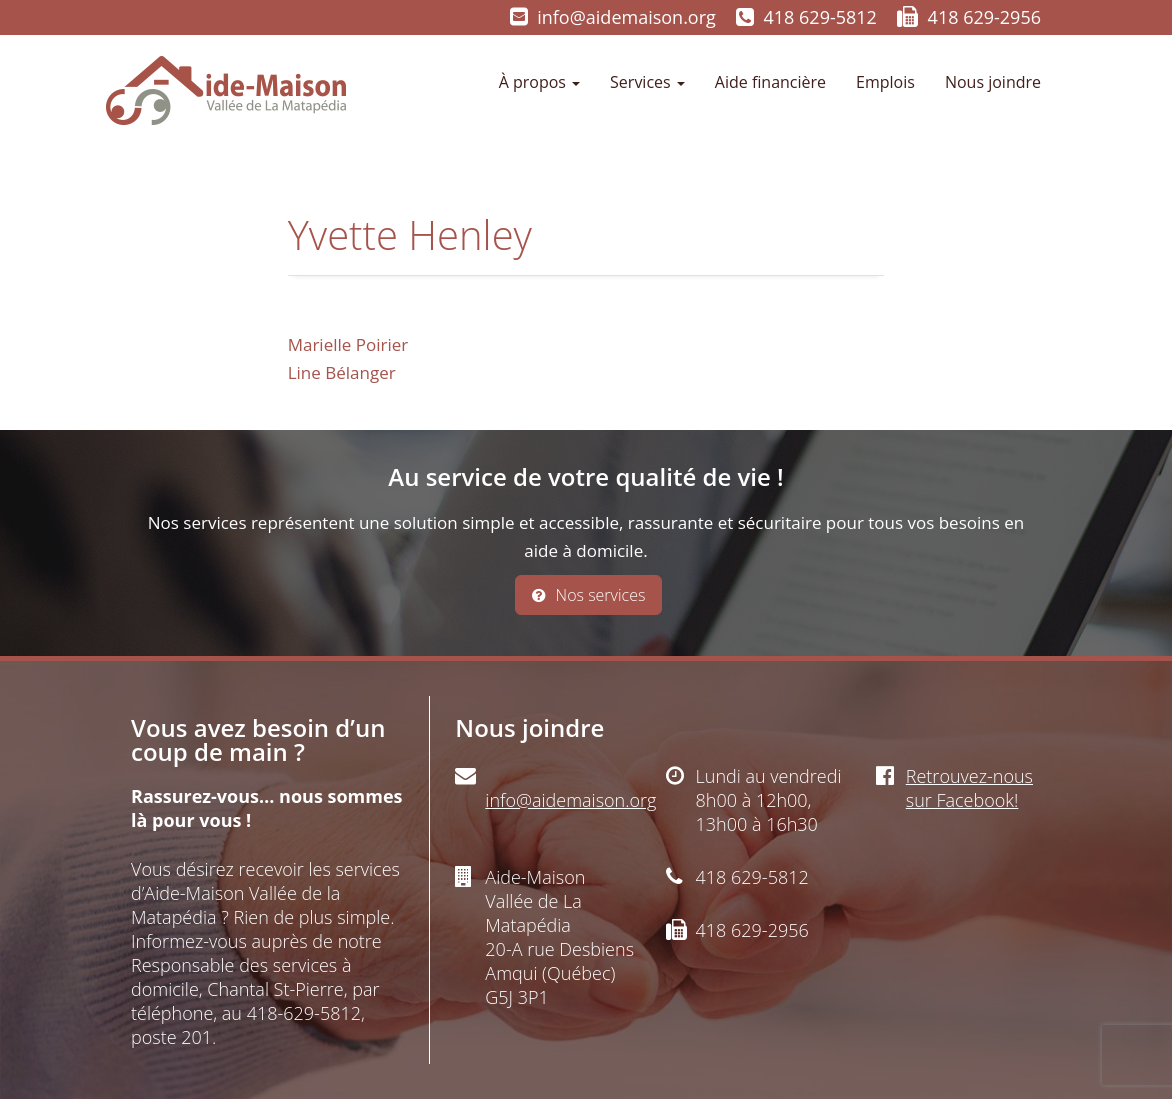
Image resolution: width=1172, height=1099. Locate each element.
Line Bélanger (342, 372)
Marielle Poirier (348, 344)
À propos (539, 82)
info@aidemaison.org (626, 17)
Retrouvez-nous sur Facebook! (969, 788)
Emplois (885, 82)
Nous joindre (993, 82)
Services (647, 82)
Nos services (589, 595)
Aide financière (770, 82)
